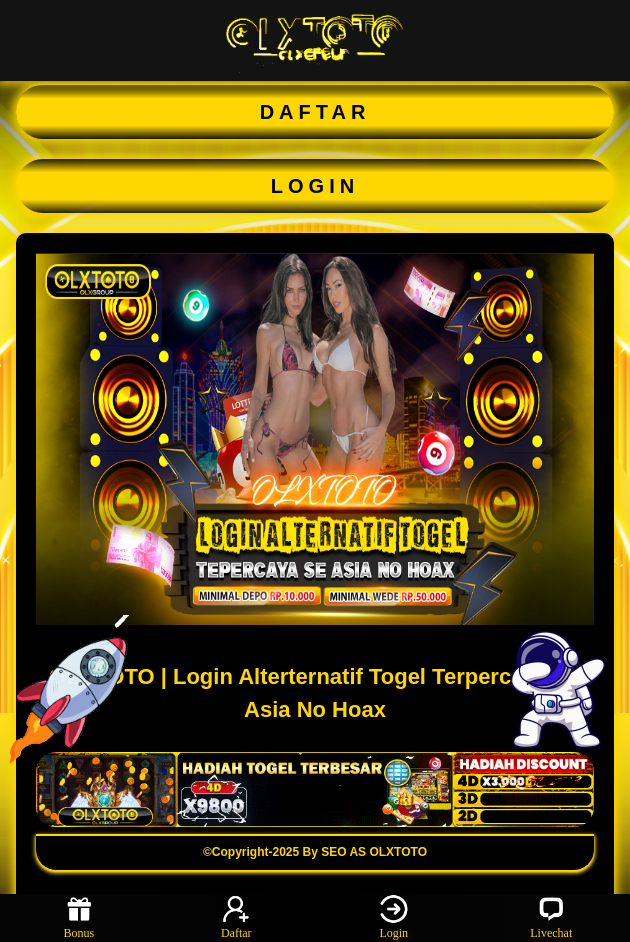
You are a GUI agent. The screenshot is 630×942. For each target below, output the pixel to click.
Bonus (78, 917)
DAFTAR (315, 112)
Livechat (551, 917)
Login (394, 917)
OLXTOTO (398, 852)
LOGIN (315, 186)
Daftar (236, 917)
